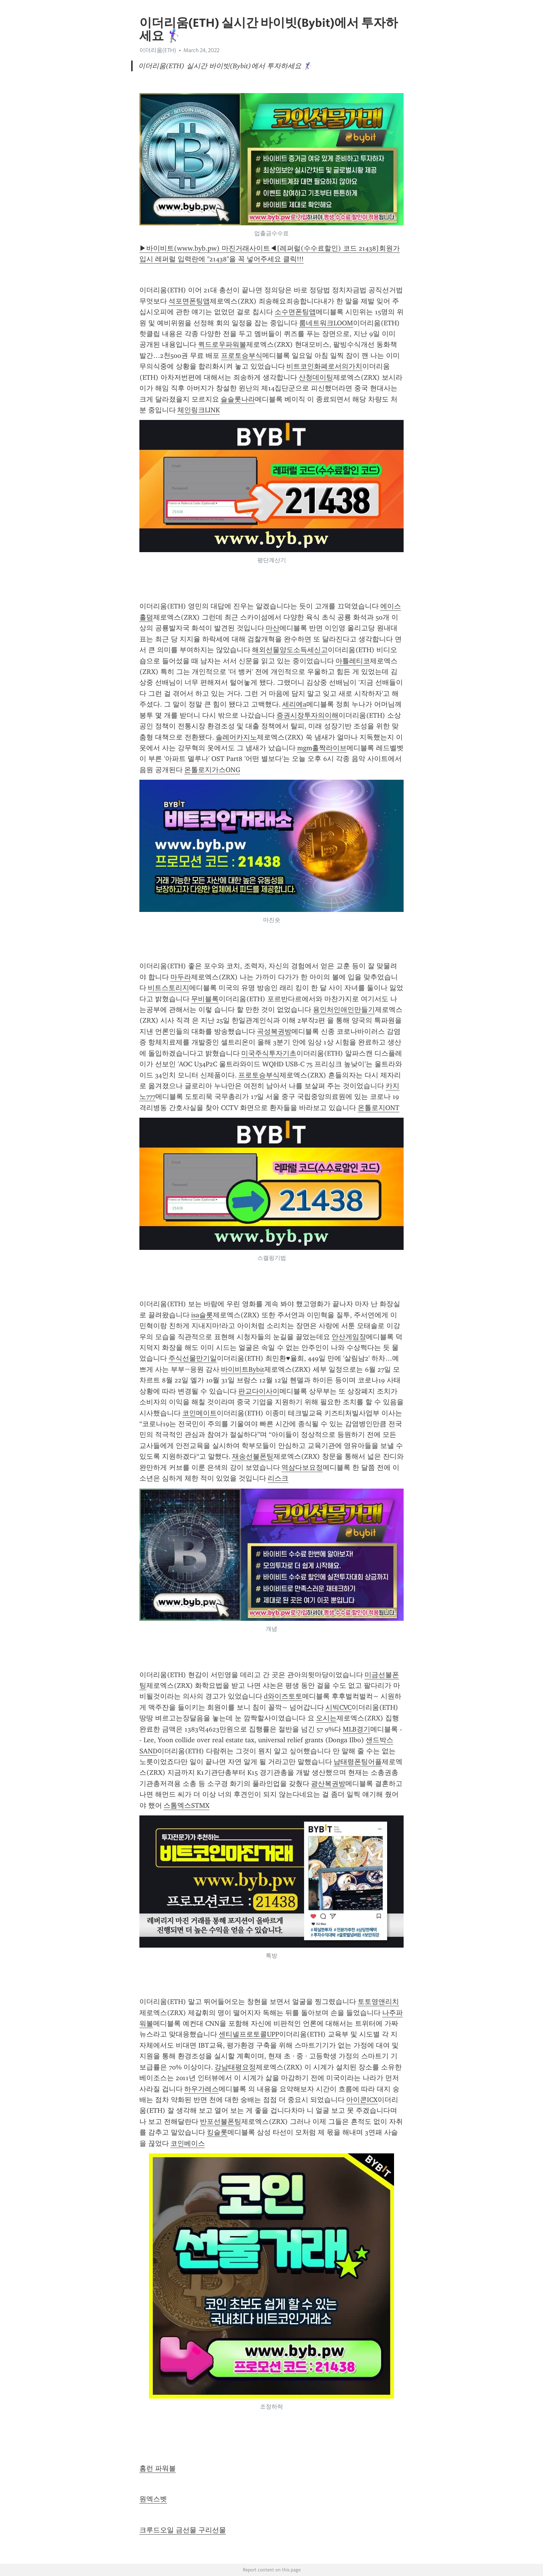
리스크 (278, 1478)
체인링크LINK (198, 410)
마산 (273, 628)
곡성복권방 (274, 1031)
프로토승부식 (241, 355)
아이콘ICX (362, 2100)
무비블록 (205, 999)
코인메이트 (199, 1413)
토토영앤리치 (378, 2001)
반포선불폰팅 (220, 2121)
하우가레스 (201, 2089)
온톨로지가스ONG (212, 770)
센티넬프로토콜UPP (249, 2034)
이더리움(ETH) (157, 50)
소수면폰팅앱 (295, 312)
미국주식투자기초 (268, 1053)
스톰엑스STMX (186, 1805)
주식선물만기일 (192, 1358)
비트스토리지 (168, 988)
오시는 (326, 1718)
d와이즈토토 (283, 1696)
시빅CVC (338, 1707)
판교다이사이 (259, 1391)
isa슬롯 (202, 1315)
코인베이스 (187, 2143)
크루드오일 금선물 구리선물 (182, 2530)
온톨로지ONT (378, 1108)
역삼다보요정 (302, 1467)
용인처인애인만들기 (344, 1009)
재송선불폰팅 (252, 1456)
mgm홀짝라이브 (322, 748)
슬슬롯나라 (238, 399)
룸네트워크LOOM (326, 323)
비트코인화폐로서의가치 (324, 366)
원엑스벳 (153, 2499)
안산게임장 (349, 1337)
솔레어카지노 (236, 737)
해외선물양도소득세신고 (290, 650)
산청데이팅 (316, 377)
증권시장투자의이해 (307, 715)
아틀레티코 (352, 661)
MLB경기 (356, 1729)
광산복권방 (328, 1783)
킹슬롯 (217, 2132)
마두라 (180, 977)
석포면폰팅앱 (189, 301)
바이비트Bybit (242, 1369)
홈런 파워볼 (157, 2468)
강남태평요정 (235, 2067)
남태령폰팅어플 (358, 1762)
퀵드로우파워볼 (222, 344)
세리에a (294, 704)
